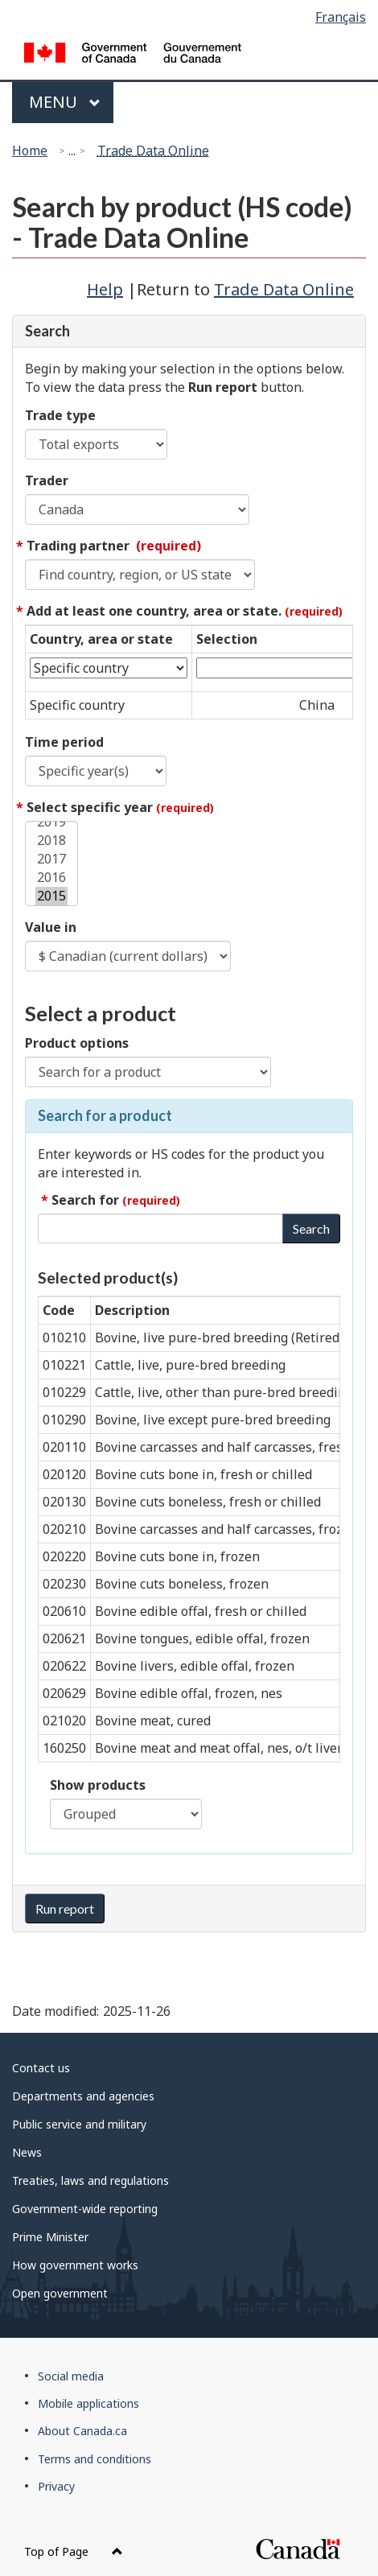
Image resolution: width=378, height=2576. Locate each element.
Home (29, 150)
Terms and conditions (94, 2459)
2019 (51, 822)
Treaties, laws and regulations (90, 2180)
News (27, 2152)
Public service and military (79, 2124)
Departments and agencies (83, 2096)
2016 (51, 877)
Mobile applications (88, 2403)
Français (340, 17)
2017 (51, 859)
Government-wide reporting (85, 2208)
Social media (71, 2376)
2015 (51, 896)
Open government (60, 2293)
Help (105, 289)
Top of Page (73, 2551)
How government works (75, 2265)
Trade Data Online (153, 150)
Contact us (41, 2067)
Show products (98, 1785)
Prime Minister (50, 2236)
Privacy (56, 2486)
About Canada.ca (82, 2430)
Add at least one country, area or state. (185, 611)
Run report (64, 1908)
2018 (51, 840)
